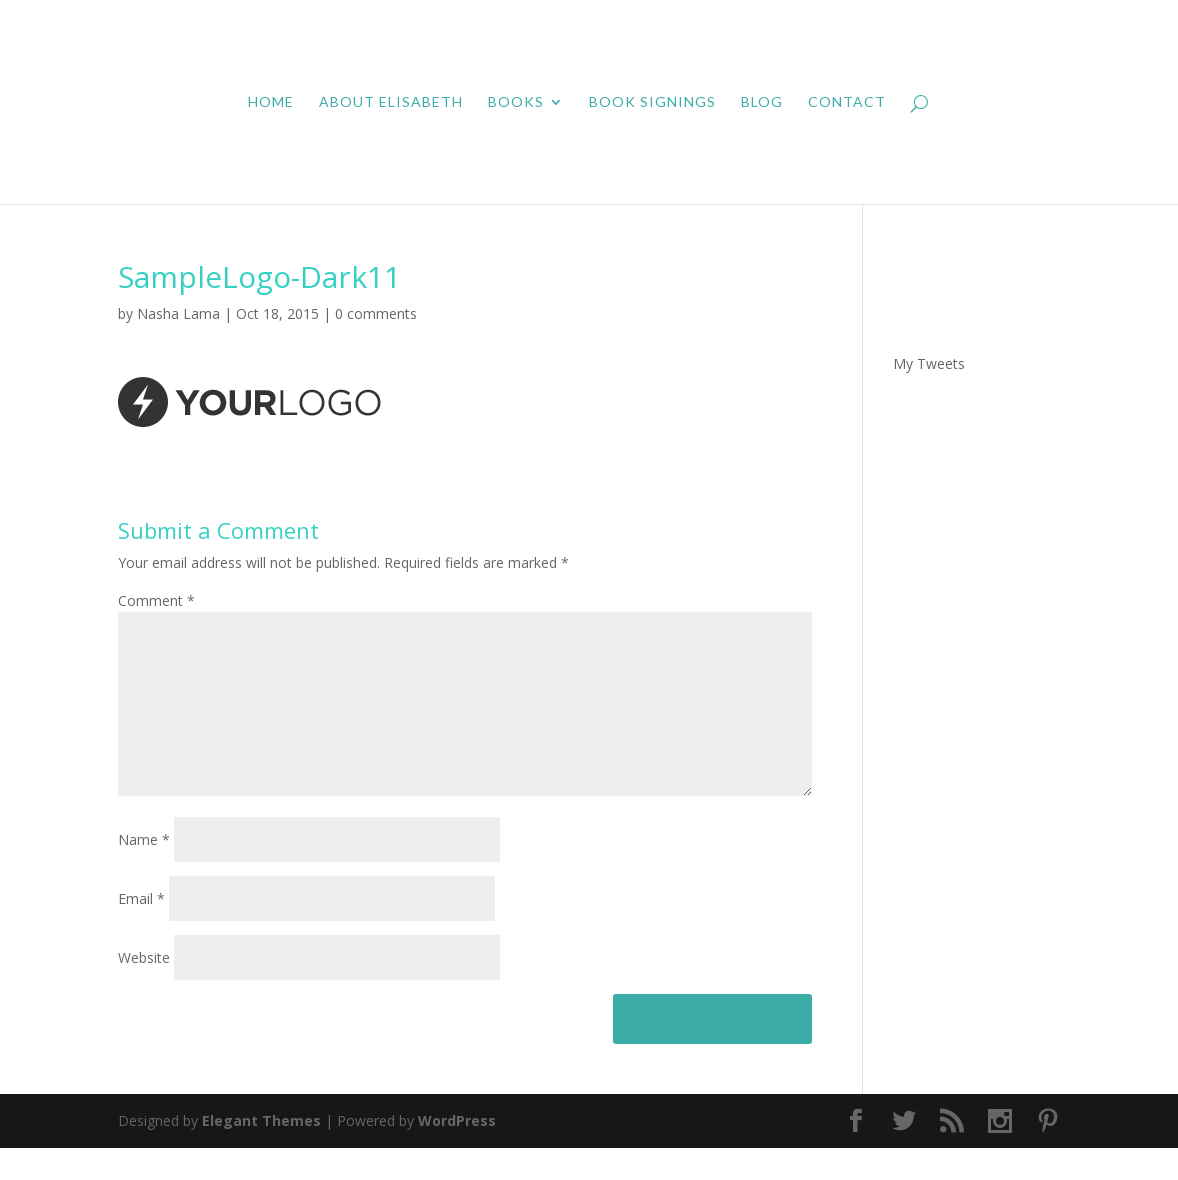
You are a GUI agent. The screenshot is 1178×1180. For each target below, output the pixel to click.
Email (141, 930)
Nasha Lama (178, 313)
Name (144, 871)
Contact (847, 102)
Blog (762, 102)
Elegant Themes (261, 1152)
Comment (156, 600)
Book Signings (652, 102)
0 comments (376, 313)
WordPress (457, 1152)
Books (516, 102)
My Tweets (929, 363)
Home (271, 102)
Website (144, 989)
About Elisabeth (391, 102)
